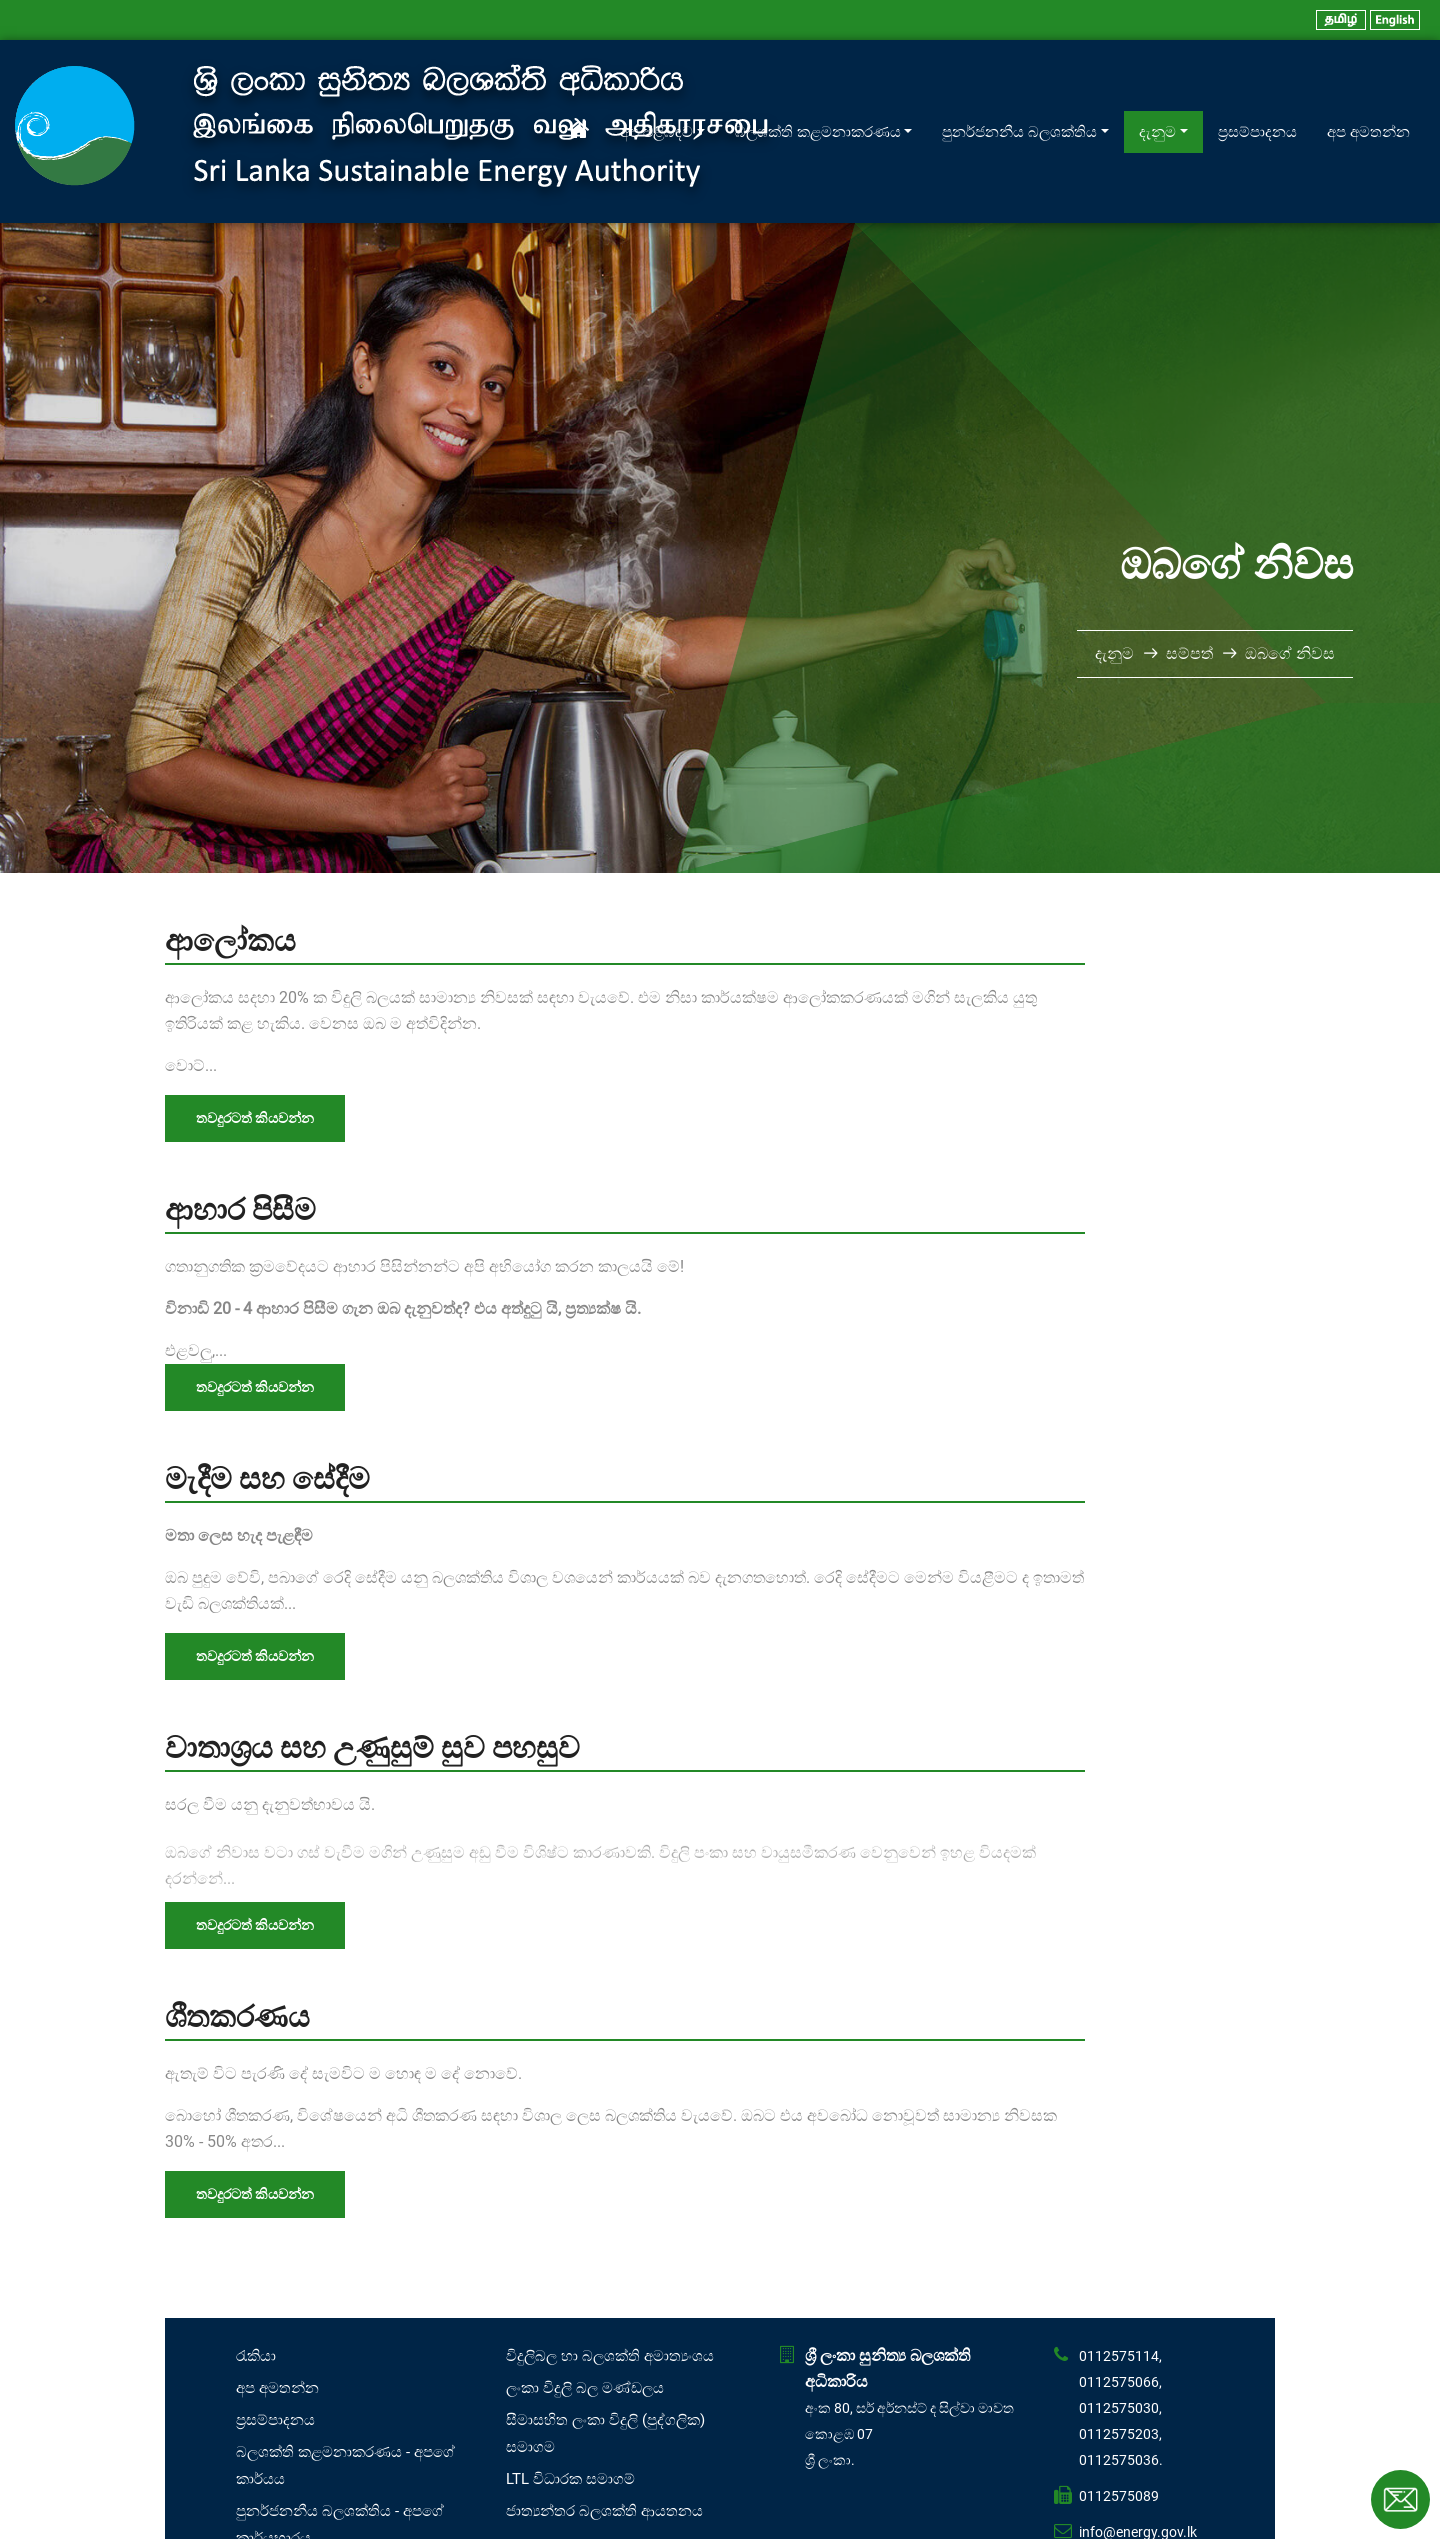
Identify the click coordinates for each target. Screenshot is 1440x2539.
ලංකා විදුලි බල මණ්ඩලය (585, 2303)
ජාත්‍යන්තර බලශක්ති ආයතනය (604, 2426)
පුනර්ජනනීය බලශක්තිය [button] (1019, 89)
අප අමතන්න (1368, 89)
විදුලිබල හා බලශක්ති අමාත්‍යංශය (610, 2271)
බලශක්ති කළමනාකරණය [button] (818, 89)
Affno (747, 2518)
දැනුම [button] (1157, 89)
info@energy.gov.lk (1138, 2447)
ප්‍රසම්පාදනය (1257, 89)
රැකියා (256, 2271)
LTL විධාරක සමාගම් (570, 2394)
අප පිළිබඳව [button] (656, 89)
